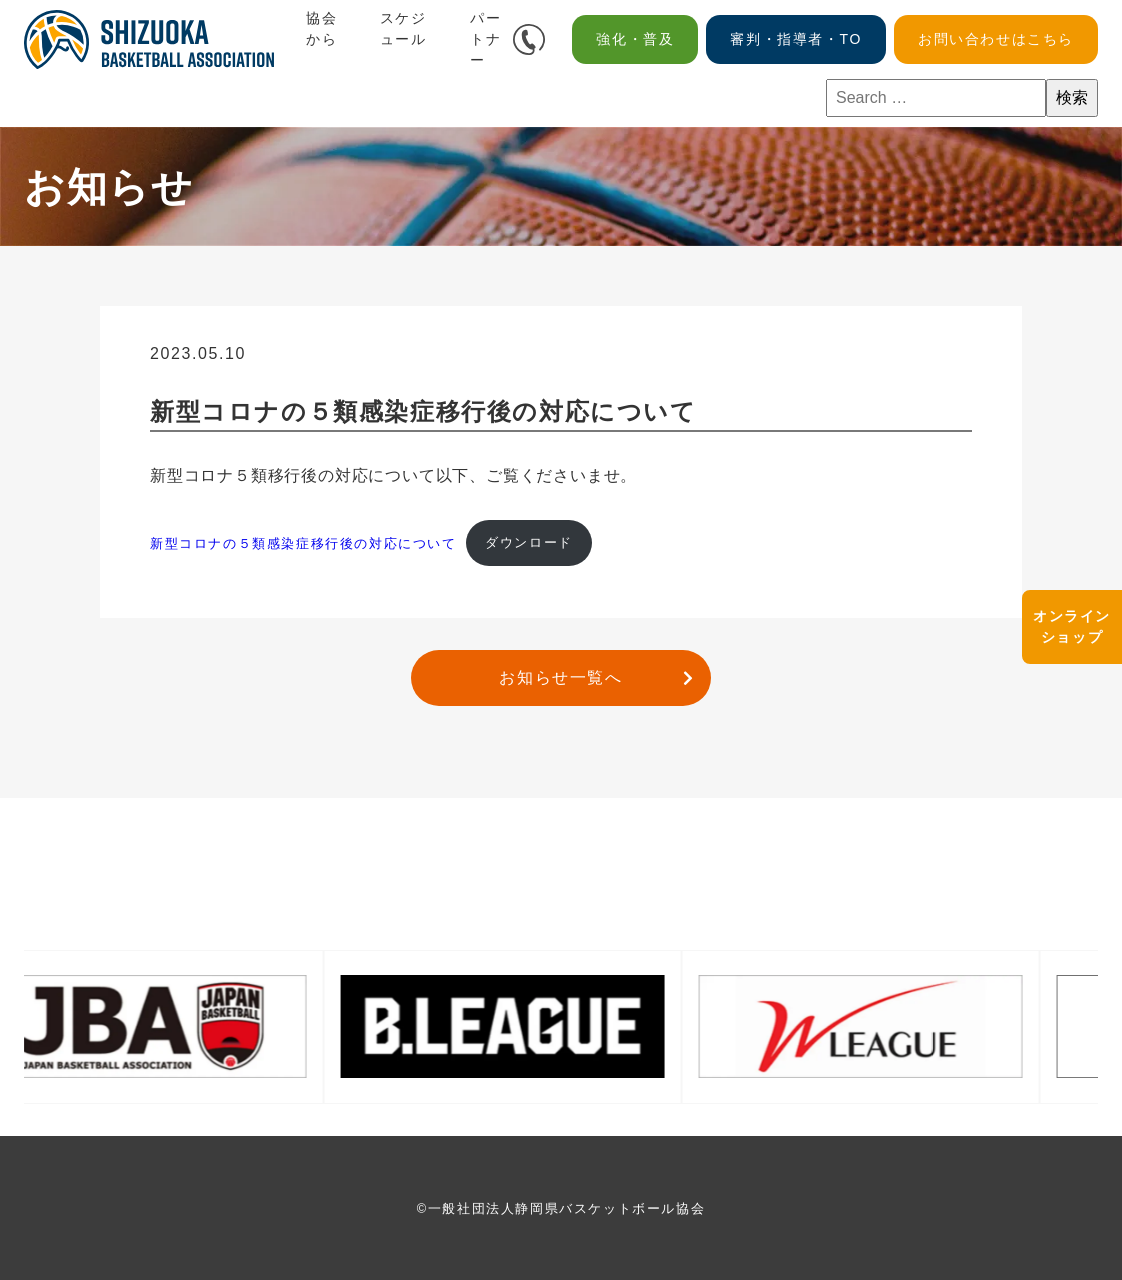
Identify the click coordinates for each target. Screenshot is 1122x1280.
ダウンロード (529, 542)
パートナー (485, 39)
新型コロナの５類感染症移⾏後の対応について (303, 542)
